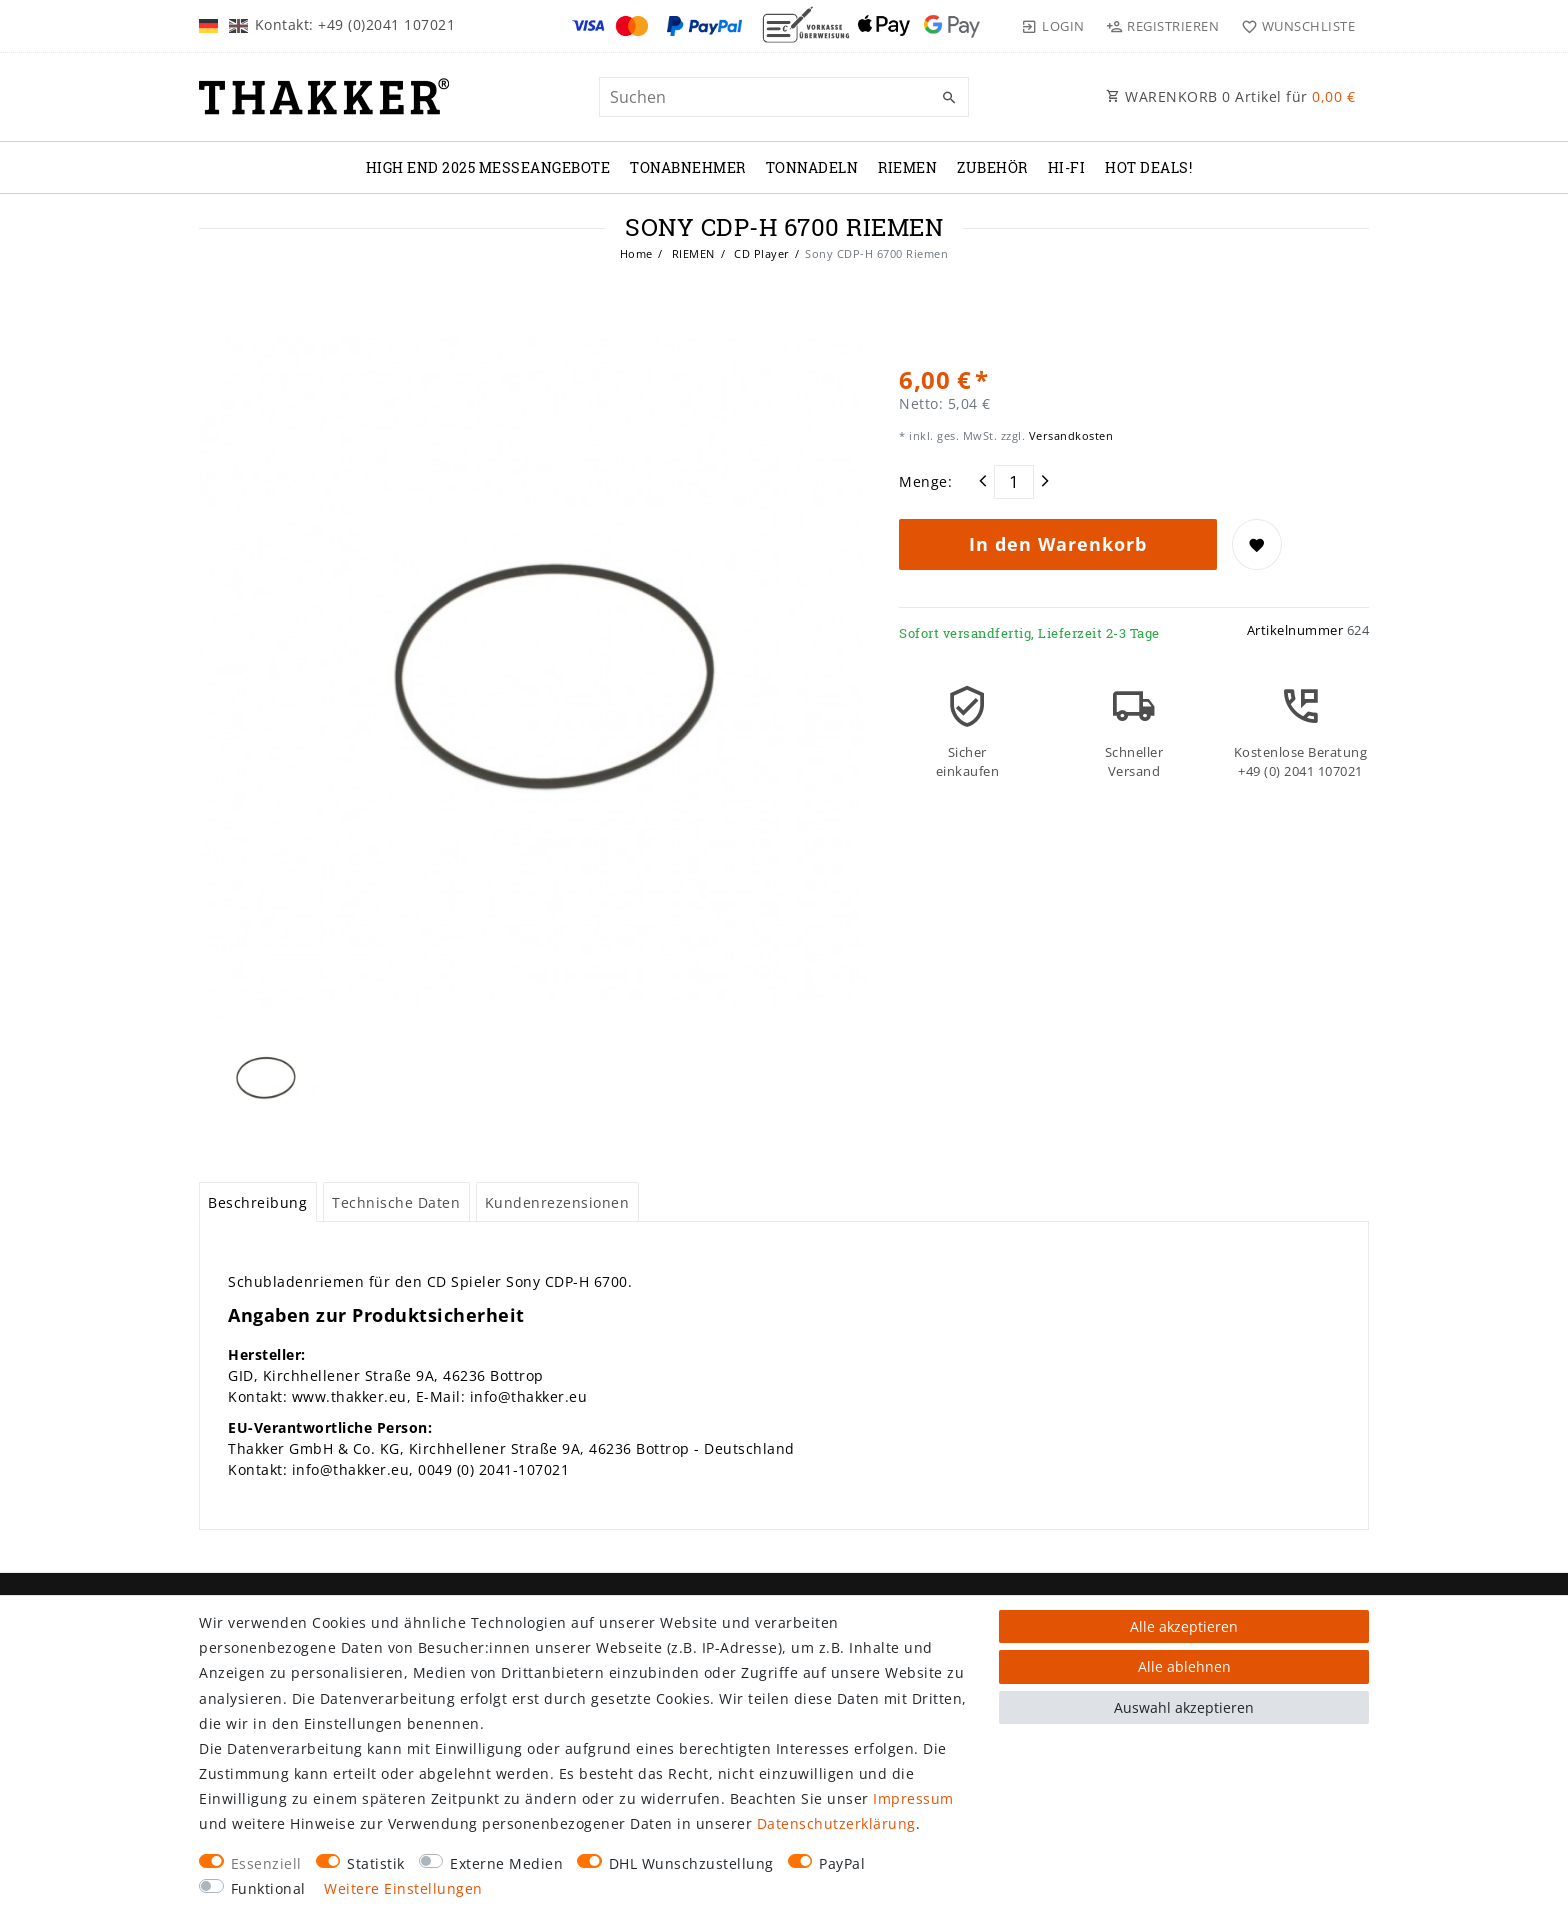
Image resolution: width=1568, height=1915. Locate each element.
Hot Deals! (1148, 167)
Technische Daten (396, 1202)
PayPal (842, 1863)
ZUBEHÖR (992, 167)
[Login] (1053, 26)
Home (636, 253)
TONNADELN (812, 167)
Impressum (913, 1798)
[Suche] (949, 98)
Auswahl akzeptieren (1184, 1707)
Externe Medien (506, 1863)
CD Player (760, 253)
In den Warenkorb (1058, 544)
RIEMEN (907, 167)
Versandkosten (1069, 435)
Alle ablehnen (1184, 1666)
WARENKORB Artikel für (1230, 96)
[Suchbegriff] (784, 97)
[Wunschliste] (1293, 26)
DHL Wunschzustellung (691, 1863)
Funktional (268, 1888)
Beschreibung (257, 1202)
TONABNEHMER (688, 167)
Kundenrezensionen (557, 1202)
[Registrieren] (1163, 26)
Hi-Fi (1067, 167)
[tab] (258, 1202)
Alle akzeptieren (1184, 1626)
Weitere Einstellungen (403, 1888)
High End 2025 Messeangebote (488, 167)
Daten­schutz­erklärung (836, 1823)
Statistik (376, 1863)
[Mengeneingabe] (1014, 482)
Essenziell (266, 1863)
